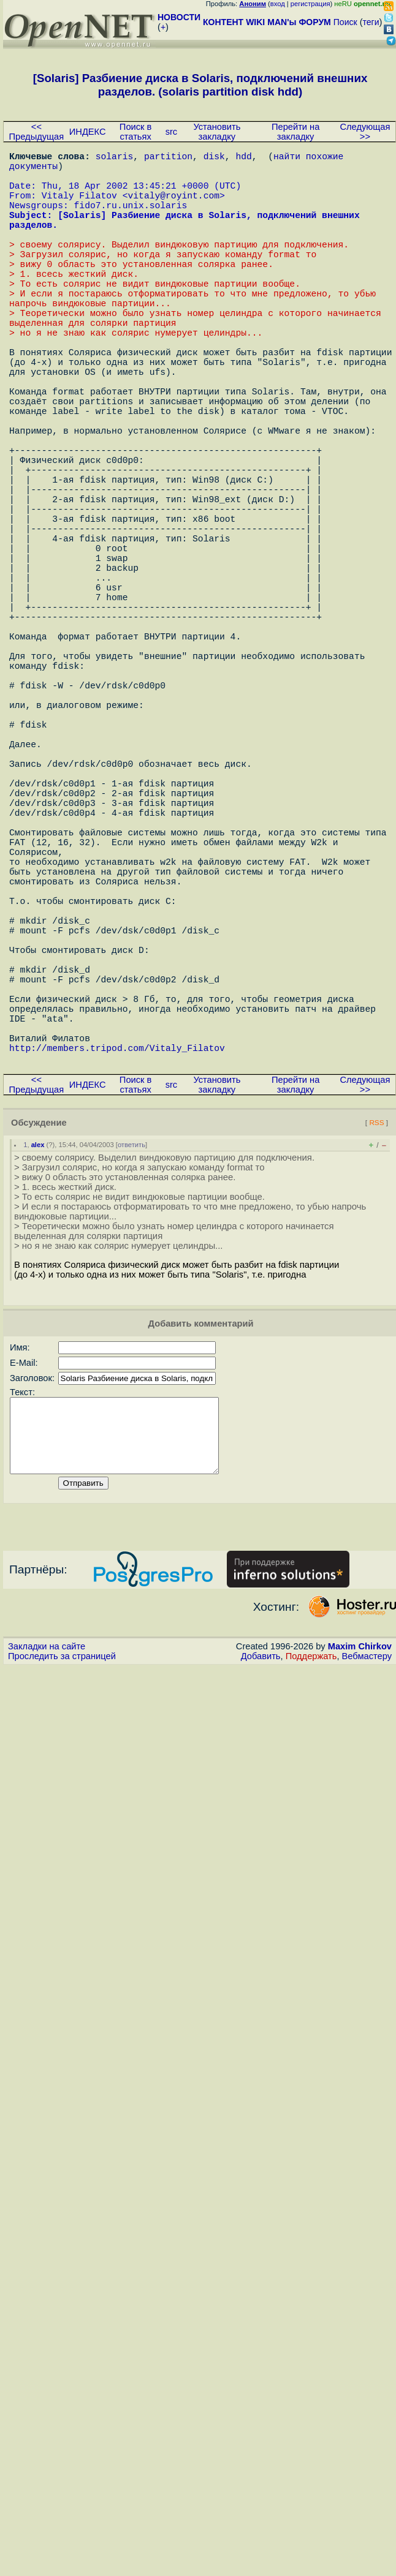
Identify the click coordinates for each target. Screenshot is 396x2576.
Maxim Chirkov (360, 1886)
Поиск (345, 22)
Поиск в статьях (135, 131)
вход (277, 3)
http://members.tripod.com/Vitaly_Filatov (117, 1273)
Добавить (261, 1896)
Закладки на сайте (46, 1886)
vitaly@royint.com (173, 207)
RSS (376, 1348)
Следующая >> (365, 131)
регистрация (310, 3)
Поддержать (311, 1896)
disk (214, 158)
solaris (115, 158)
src (172, 132)
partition (168, 158)
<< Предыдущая (36, 131)
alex (38, 1370)
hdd (243, 158)
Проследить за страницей (62, 1896)
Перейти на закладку (295, 131)
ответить (131, 1370)
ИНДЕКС (87, 132)
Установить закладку (216, 131)
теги (371, 22)
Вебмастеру (367, 1896)
